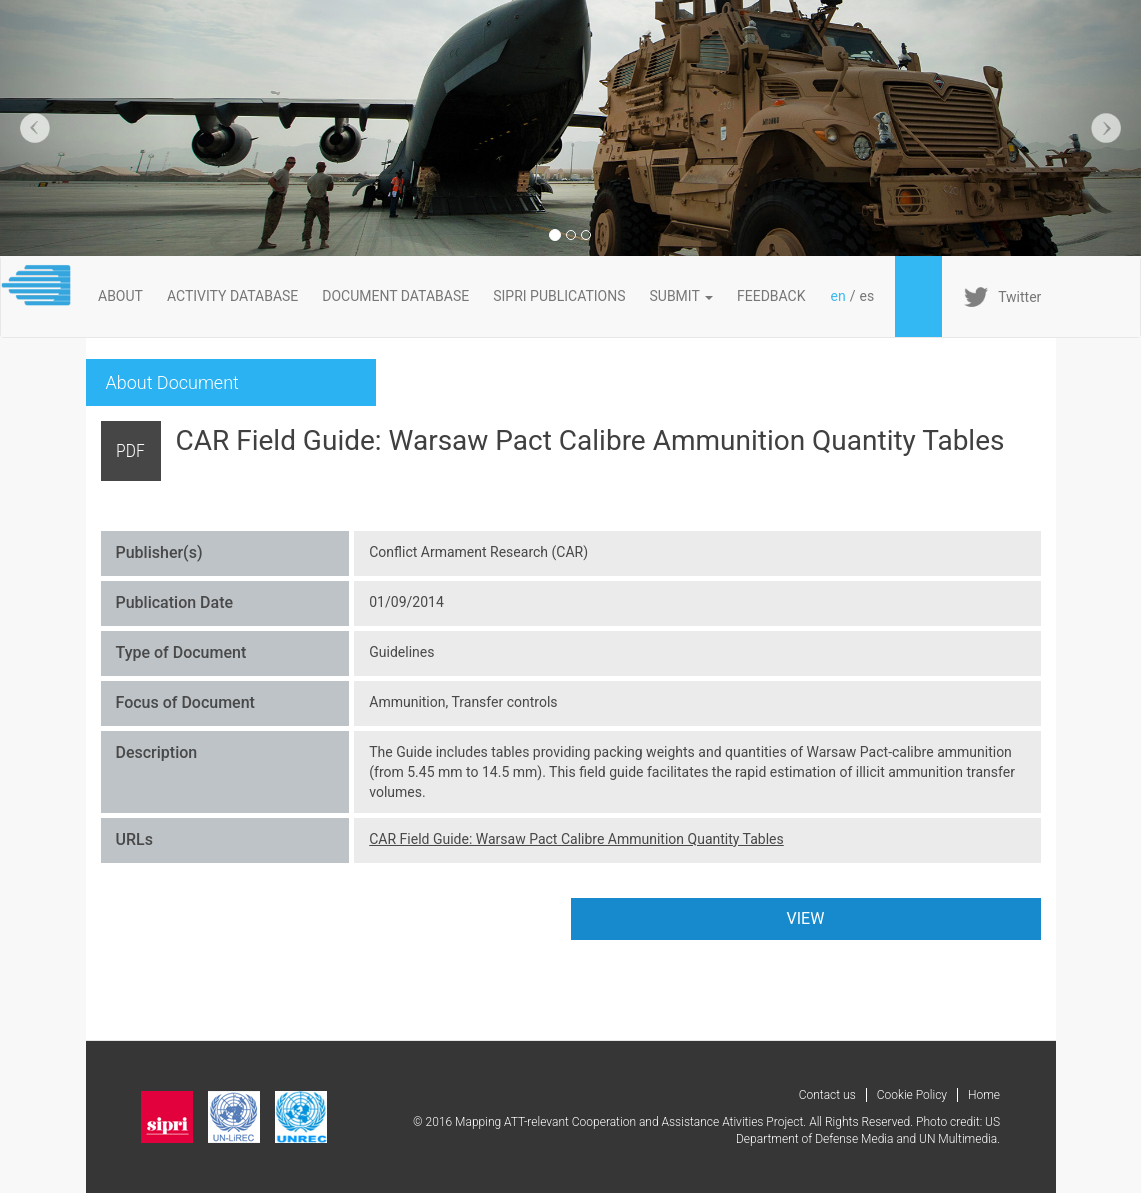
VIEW (806, 918)
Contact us (827, 1095)
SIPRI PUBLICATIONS (559, 296)
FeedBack (771, 296)
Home (984, 1095)
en (838, 296)
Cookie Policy (912, 1095)
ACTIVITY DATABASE (232, 296)
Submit (682, 296)
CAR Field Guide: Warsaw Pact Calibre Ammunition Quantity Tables (576, 839)
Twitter (1019, 297)
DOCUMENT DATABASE (395, 296)
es (866, 296)
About (120, 296)
